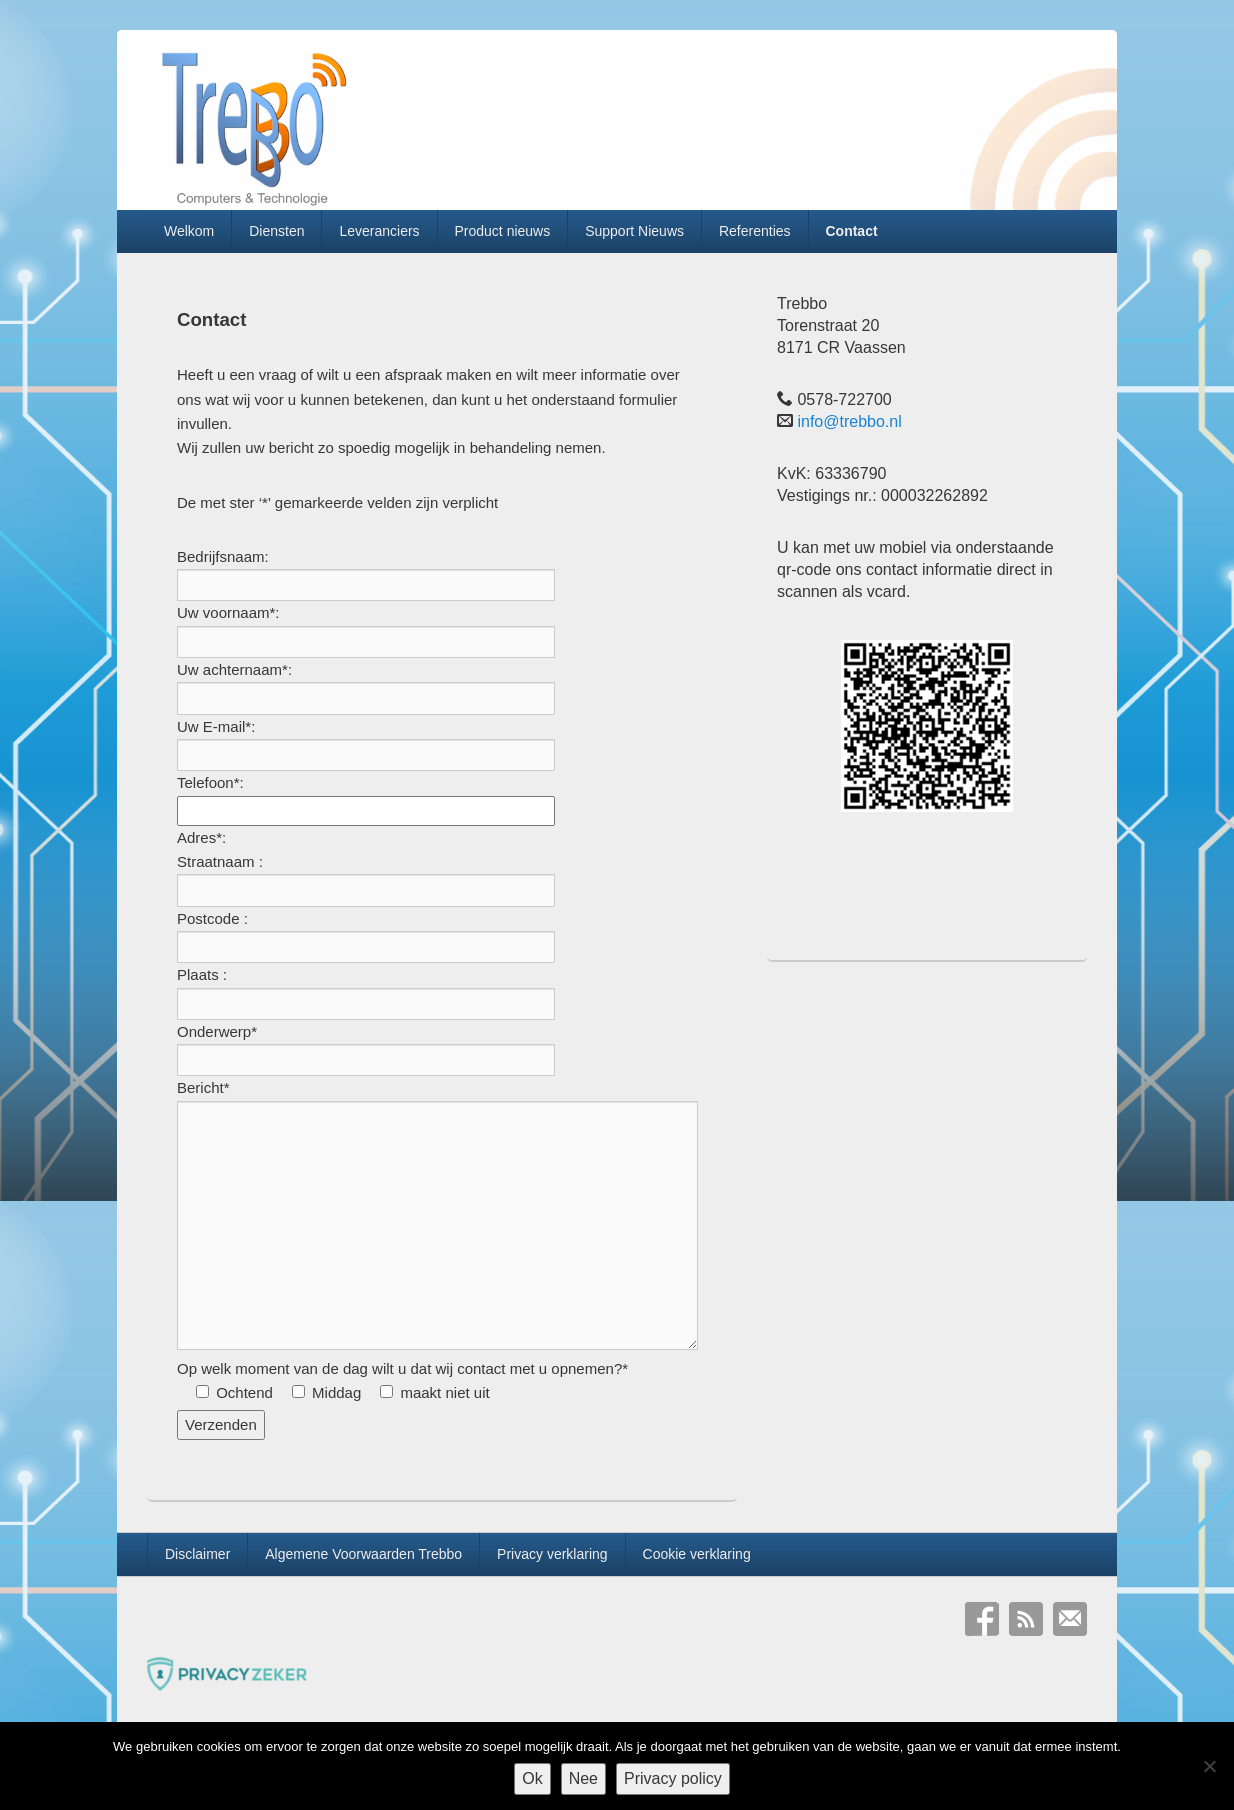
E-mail (1070, 1619)
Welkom (189, 231)
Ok (532, 1778)
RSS (1026, 1619)
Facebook (982, 1619)
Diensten (276, 231)
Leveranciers (379, 231)
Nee (583, 1778)
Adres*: (201, 837)
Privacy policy (673, 1778)
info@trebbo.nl (849, 421)
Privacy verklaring (552, 1554)
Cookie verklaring (697, 1554)
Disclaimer (197, 1554)
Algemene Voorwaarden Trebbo (363, 1554)
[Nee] (1209, 1766)
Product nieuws (503, 231)
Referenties (755, 231)
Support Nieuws (634, 231)
